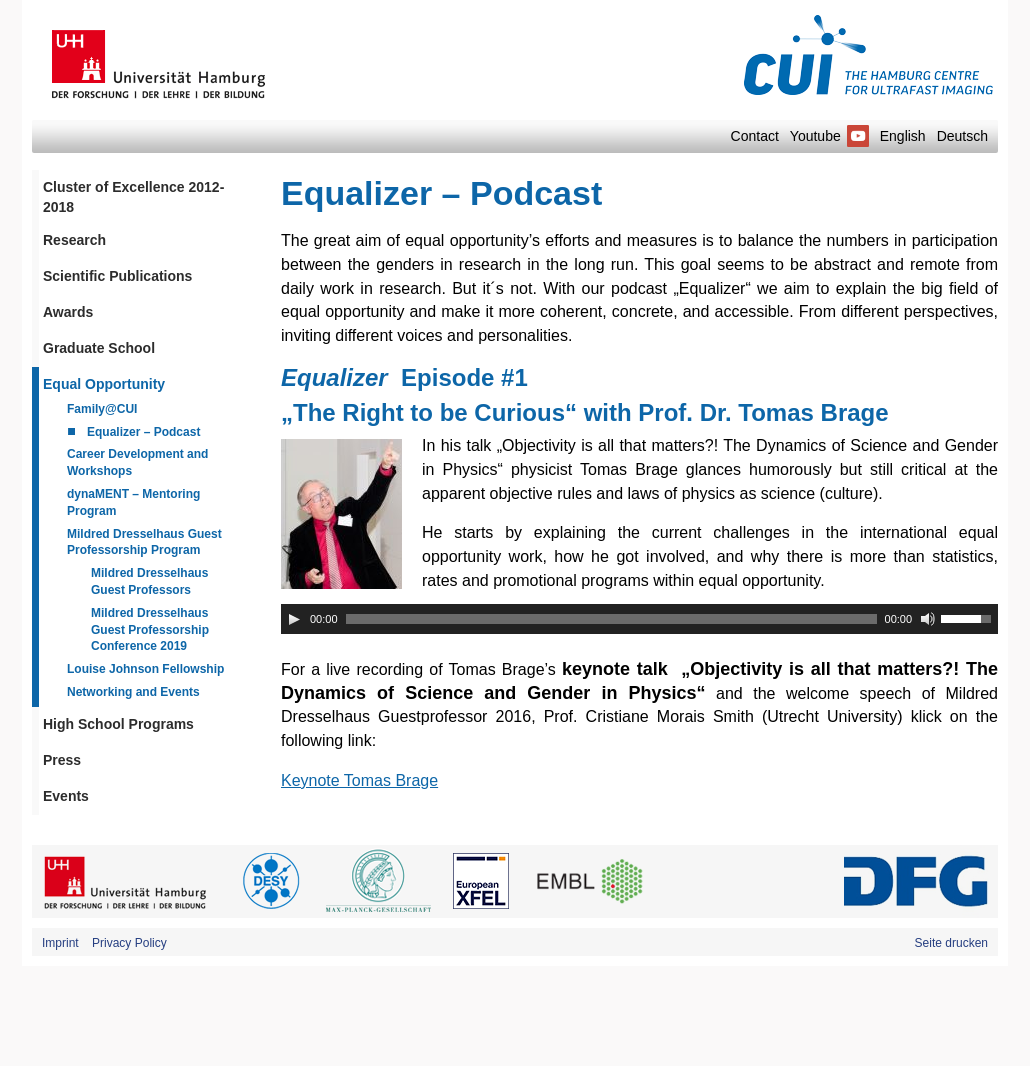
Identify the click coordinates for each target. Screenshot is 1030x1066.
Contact (755, 136)
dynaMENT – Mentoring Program (133, 502)
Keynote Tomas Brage (359, 780)
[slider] (611, 619)
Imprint (60, 943)
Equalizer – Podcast (143, 432)
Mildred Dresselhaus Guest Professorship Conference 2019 (150, 630)
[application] (639, 619)
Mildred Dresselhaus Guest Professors (149, 581)
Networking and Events (133, 692)
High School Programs (118, 724)
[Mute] (928, 619)
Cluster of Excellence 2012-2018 (133, 197)
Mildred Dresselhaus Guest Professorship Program (144, 542)
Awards (68, 312)
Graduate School (99, 348)
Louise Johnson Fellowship (145, 669)
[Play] (294, 619)
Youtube (829, 136)
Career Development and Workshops (137, 462)
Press (62, 760)
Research (74, 240)
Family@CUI (102, 409)
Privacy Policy (129, 943)
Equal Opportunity (104, 384)
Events (66, 796)
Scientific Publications (117, 276)
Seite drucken (951, 943)
